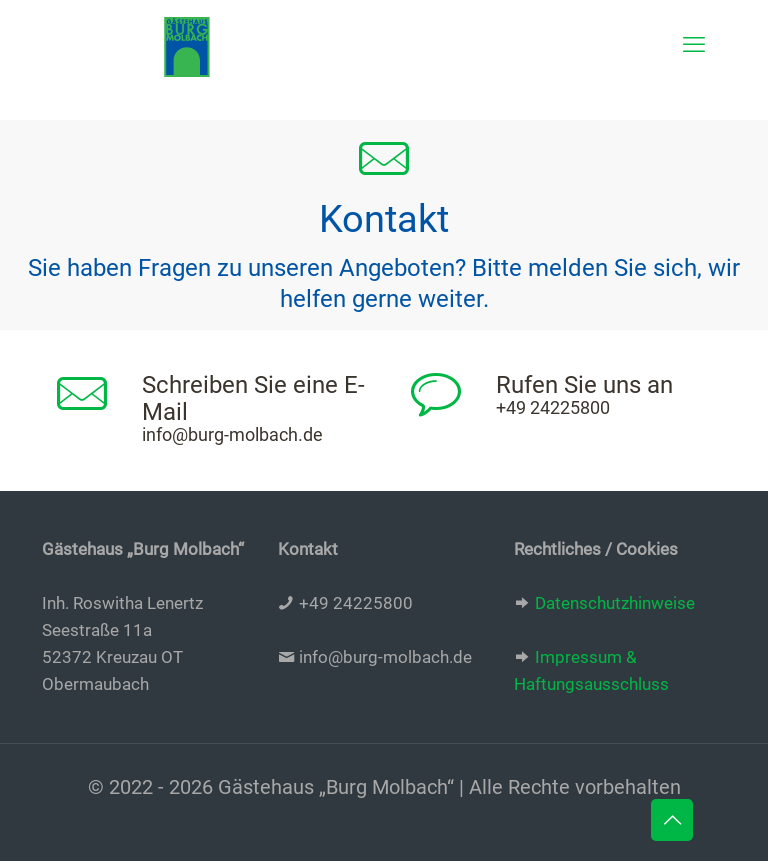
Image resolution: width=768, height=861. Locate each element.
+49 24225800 (553, 407)
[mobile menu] (694, 45)
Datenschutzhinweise (615, 603)
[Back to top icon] (672, 820)
